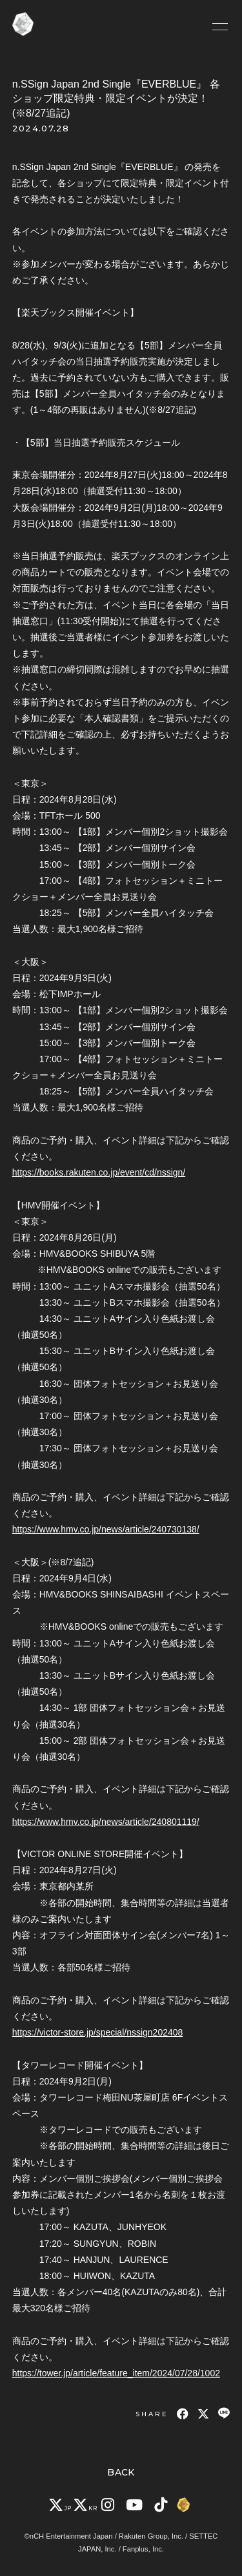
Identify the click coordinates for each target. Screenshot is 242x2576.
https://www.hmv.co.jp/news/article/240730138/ (105, 1529)
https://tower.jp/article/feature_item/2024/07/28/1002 (116, 2373)
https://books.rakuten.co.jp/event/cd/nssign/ (99, 1172)
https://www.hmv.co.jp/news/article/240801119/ (105, 1822)
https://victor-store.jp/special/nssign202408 (97, 2032)
